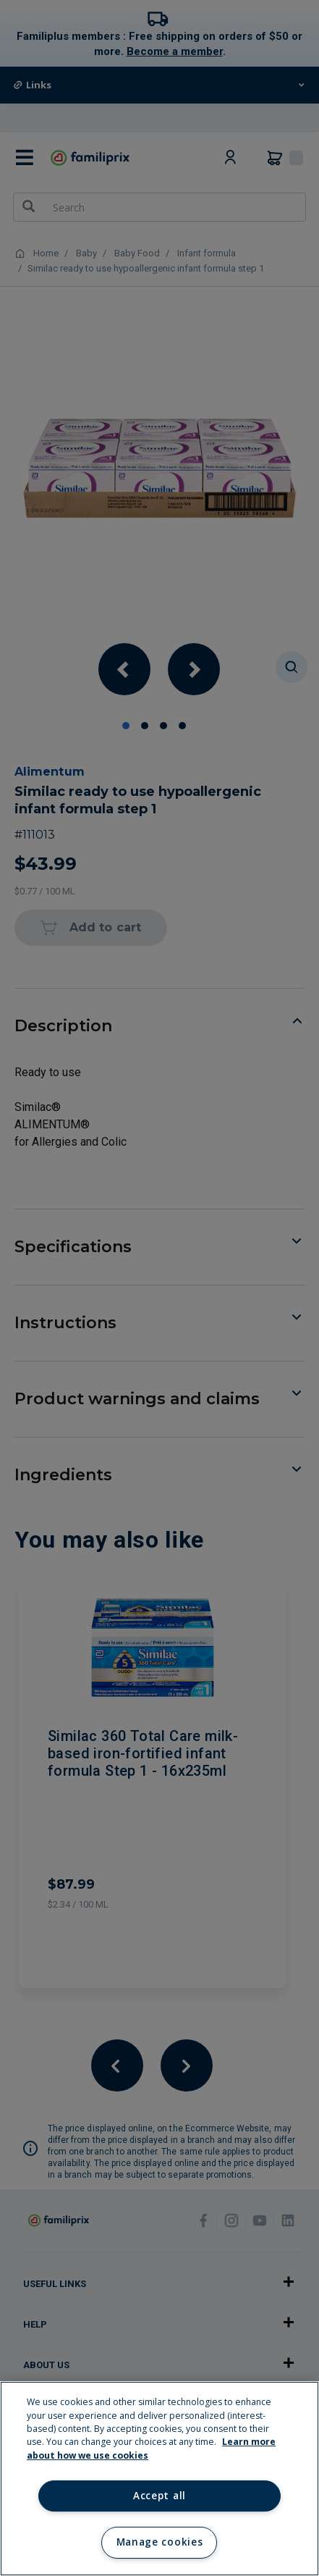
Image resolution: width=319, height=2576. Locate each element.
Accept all (159, 2495)
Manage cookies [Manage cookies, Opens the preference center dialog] (159, 2541)
